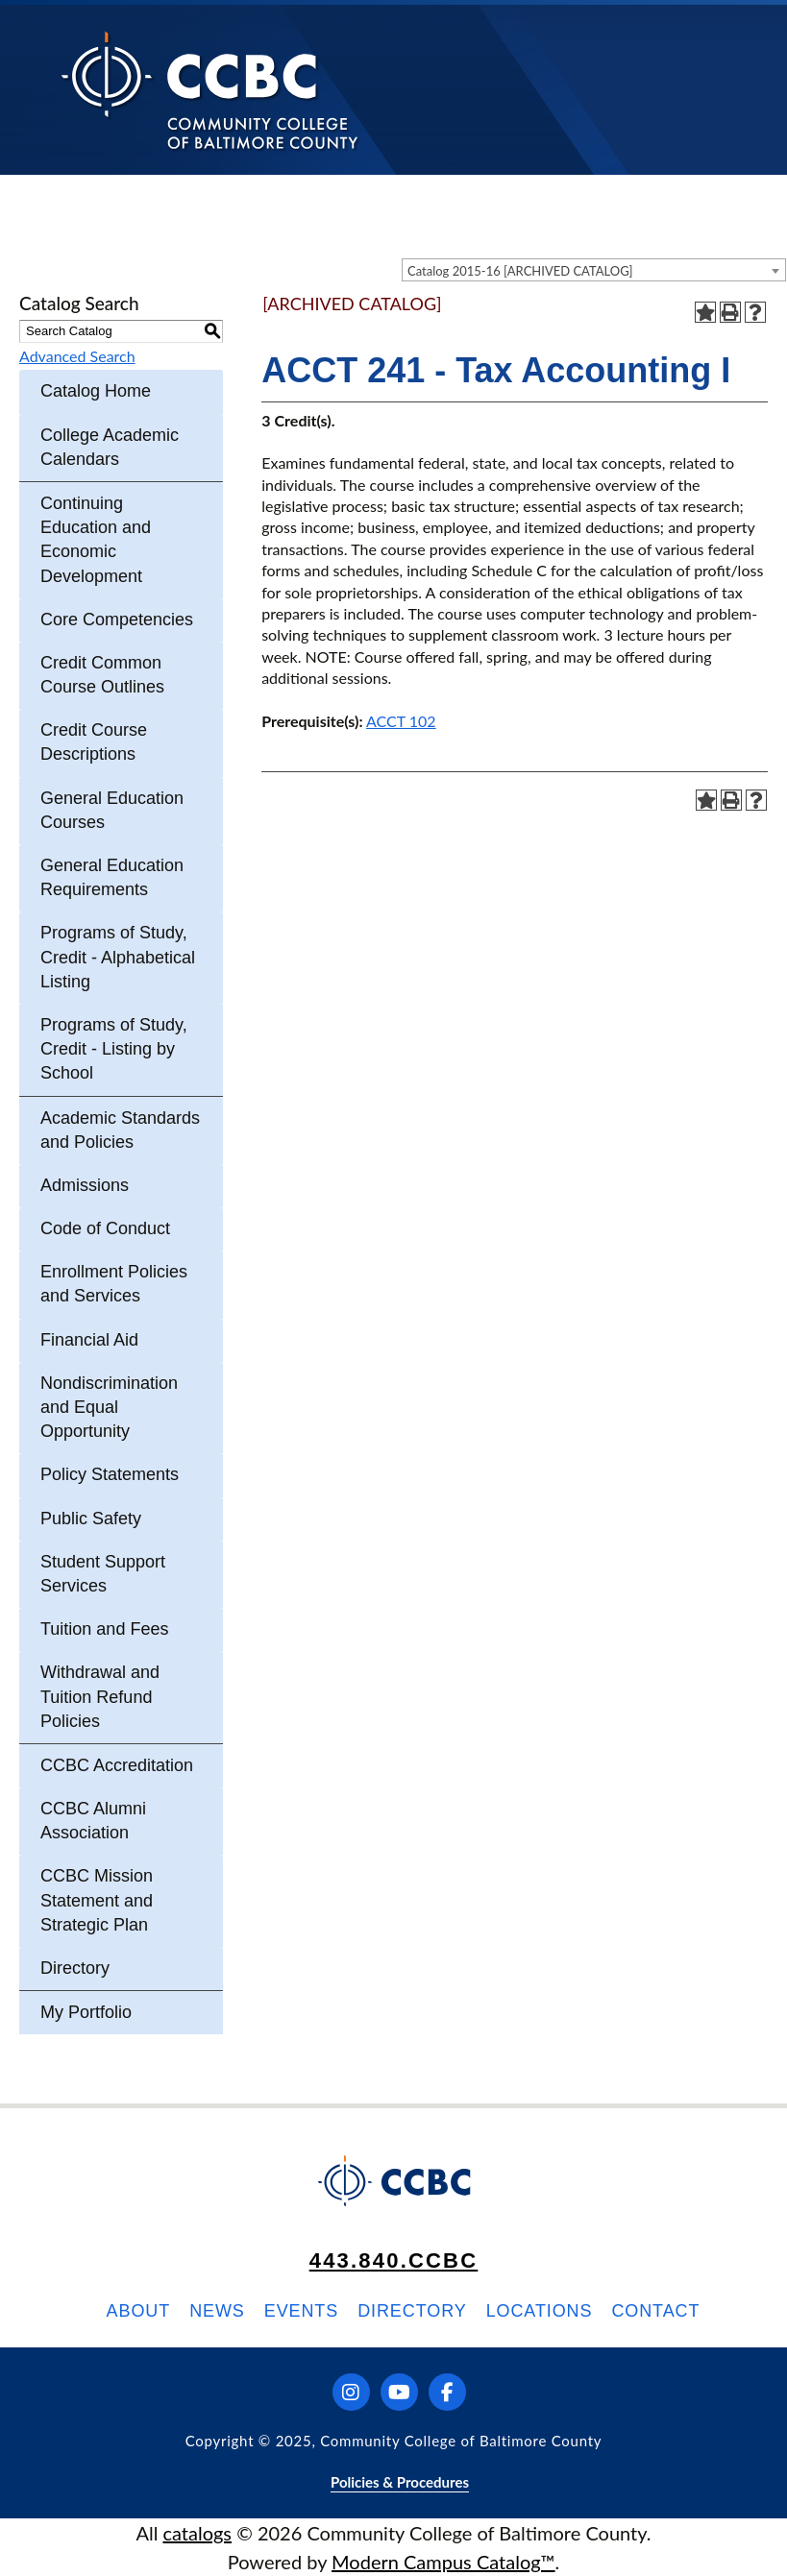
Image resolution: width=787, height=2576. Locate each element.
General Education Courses (112, 810)
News (217, 2311)
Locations (539, 2311)
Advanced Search (77, 356)
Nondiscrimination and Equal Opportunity (109, 1407)
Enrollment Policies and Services (113, 1283)
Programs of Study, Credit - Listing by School (113, 1048)
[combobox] (594, 269)
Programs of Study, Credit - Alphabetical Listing (117, 956)
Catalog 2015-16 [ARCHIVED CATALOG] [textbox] (520, 271)
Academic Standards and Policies (120, 1130)
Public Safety (90, 1518)
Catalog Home (95, 391)
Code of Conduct (105, 1228)
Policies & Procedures (400, 2482)
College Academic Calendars (109, 447)
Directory (75, 1968)
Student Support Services (102, 1573)
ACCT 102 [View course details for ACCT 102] (401, 721)
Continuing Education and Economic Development (95, 540)
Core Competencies (116, 619)
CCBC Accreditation (116, 1765)
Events (301, 2311)
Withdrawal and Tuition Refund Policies (100, 1696)
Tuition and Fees (104, 1629)
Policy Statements (109, 1474)
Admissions (84, 1185)
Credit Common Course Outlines (102, 674)
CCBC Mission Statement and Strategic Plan (96, 1899)
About (139, 2311)
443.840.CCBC (394, 2260)
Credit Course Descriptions (93, 742)
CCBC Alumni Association (93, 1820)
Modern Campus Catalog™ (443, 2561)
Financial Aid (89, 1339)
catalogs (197, 2532)
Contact (655, 2311)
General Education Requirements (112, 877)
